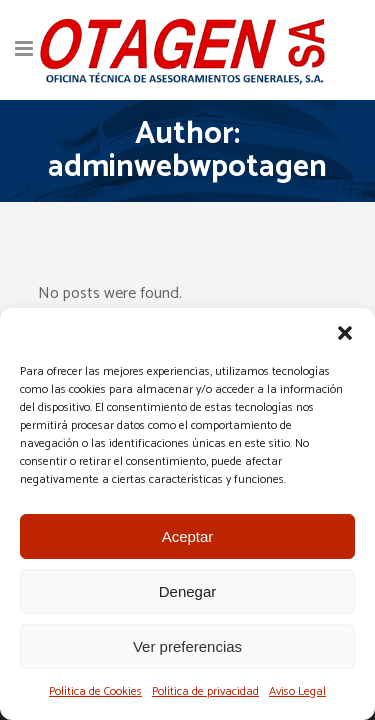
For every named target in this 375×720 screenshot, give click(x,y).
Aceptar (188, 536)
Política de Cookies (95, 691)
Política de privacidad (205, 691)
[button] (345, 333)
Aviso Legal (297, 691)
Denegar (188, 591)
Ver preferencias (187, 646)
